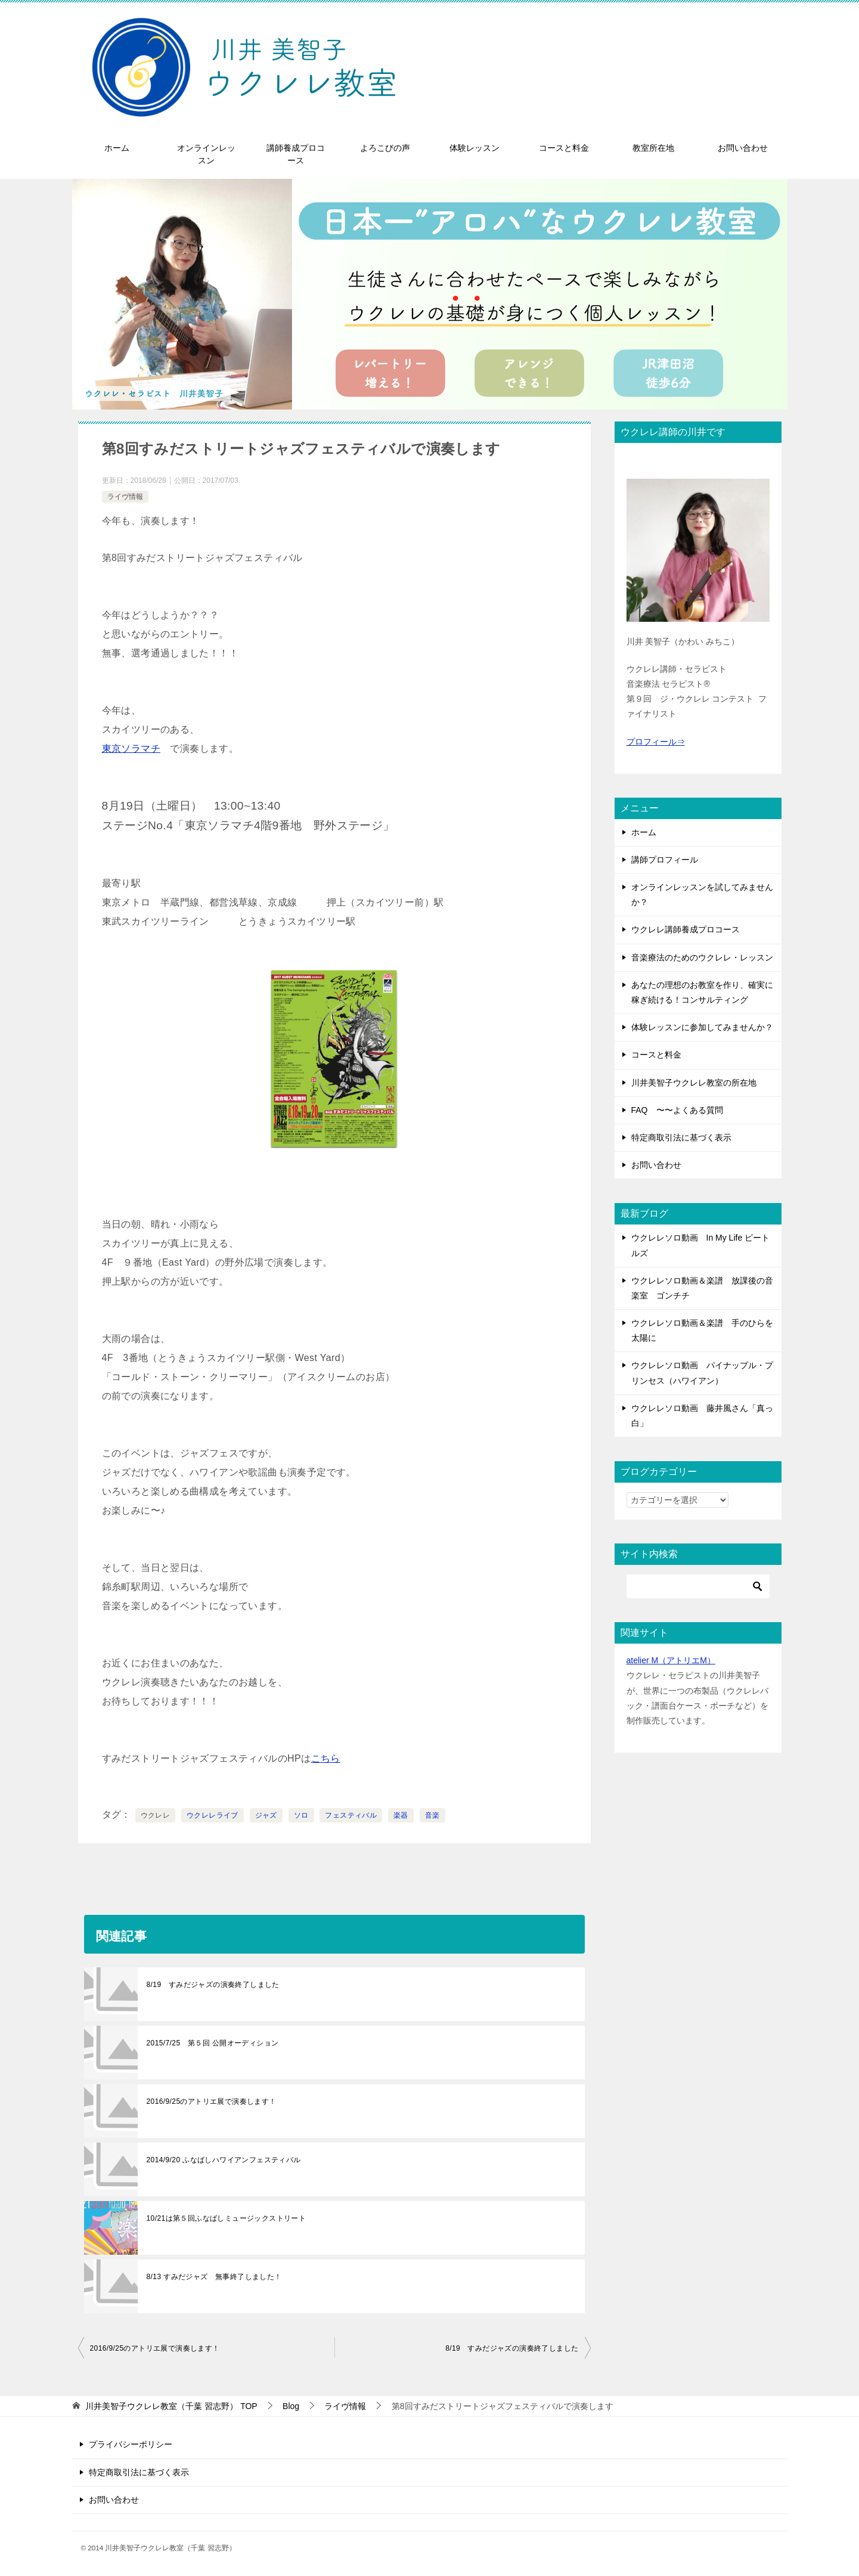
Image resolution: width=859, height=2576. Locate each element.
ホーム (116, 148)
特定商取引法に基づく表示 (681, 1137)
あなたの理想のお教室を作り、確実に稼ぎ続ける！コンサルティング (702, 992)
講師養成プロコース (295, 154)
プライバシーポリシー (130, 2444)
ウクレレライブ (212, 1815)
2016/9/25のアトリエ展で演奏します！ (212, 2101)
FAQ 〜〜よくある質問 (677, 1110)
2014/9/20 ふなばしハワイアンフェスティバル (224, 2160)
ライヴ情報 (125, 496)
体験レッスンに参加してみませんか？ (702, 1027)
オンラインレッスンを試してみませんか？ (702, 894)
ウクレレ (155, 1815)
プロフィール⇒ (656, 741)
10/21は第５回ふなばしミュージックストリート (226, 2218)
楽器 (400, 1815)
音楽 (432, 1815)
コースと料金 (564, 148)
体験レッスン (474, 148)
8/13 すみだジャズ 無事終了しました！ (214, 2277)
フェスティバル (351, 1815)
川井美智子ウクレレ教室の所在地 (693, 1082)
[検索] (698, 1586)
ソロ (301, 1815)
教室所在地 (653, 148)
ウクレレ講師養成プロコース (685, 929)
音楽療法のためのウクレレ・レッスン (702, 957)
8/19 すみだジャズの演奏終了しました (213, 1984)
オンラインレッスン (206, 154)
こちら (325, 1758)
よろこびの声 (385, 148)
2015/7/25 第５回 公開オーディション (213, 2043)
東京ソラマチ (131, 748)
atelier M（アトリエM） (671, 1660)
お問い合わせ (743, 148)
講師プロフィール (664, 859)
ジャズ (266, 1815)
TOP (171, 2406)
